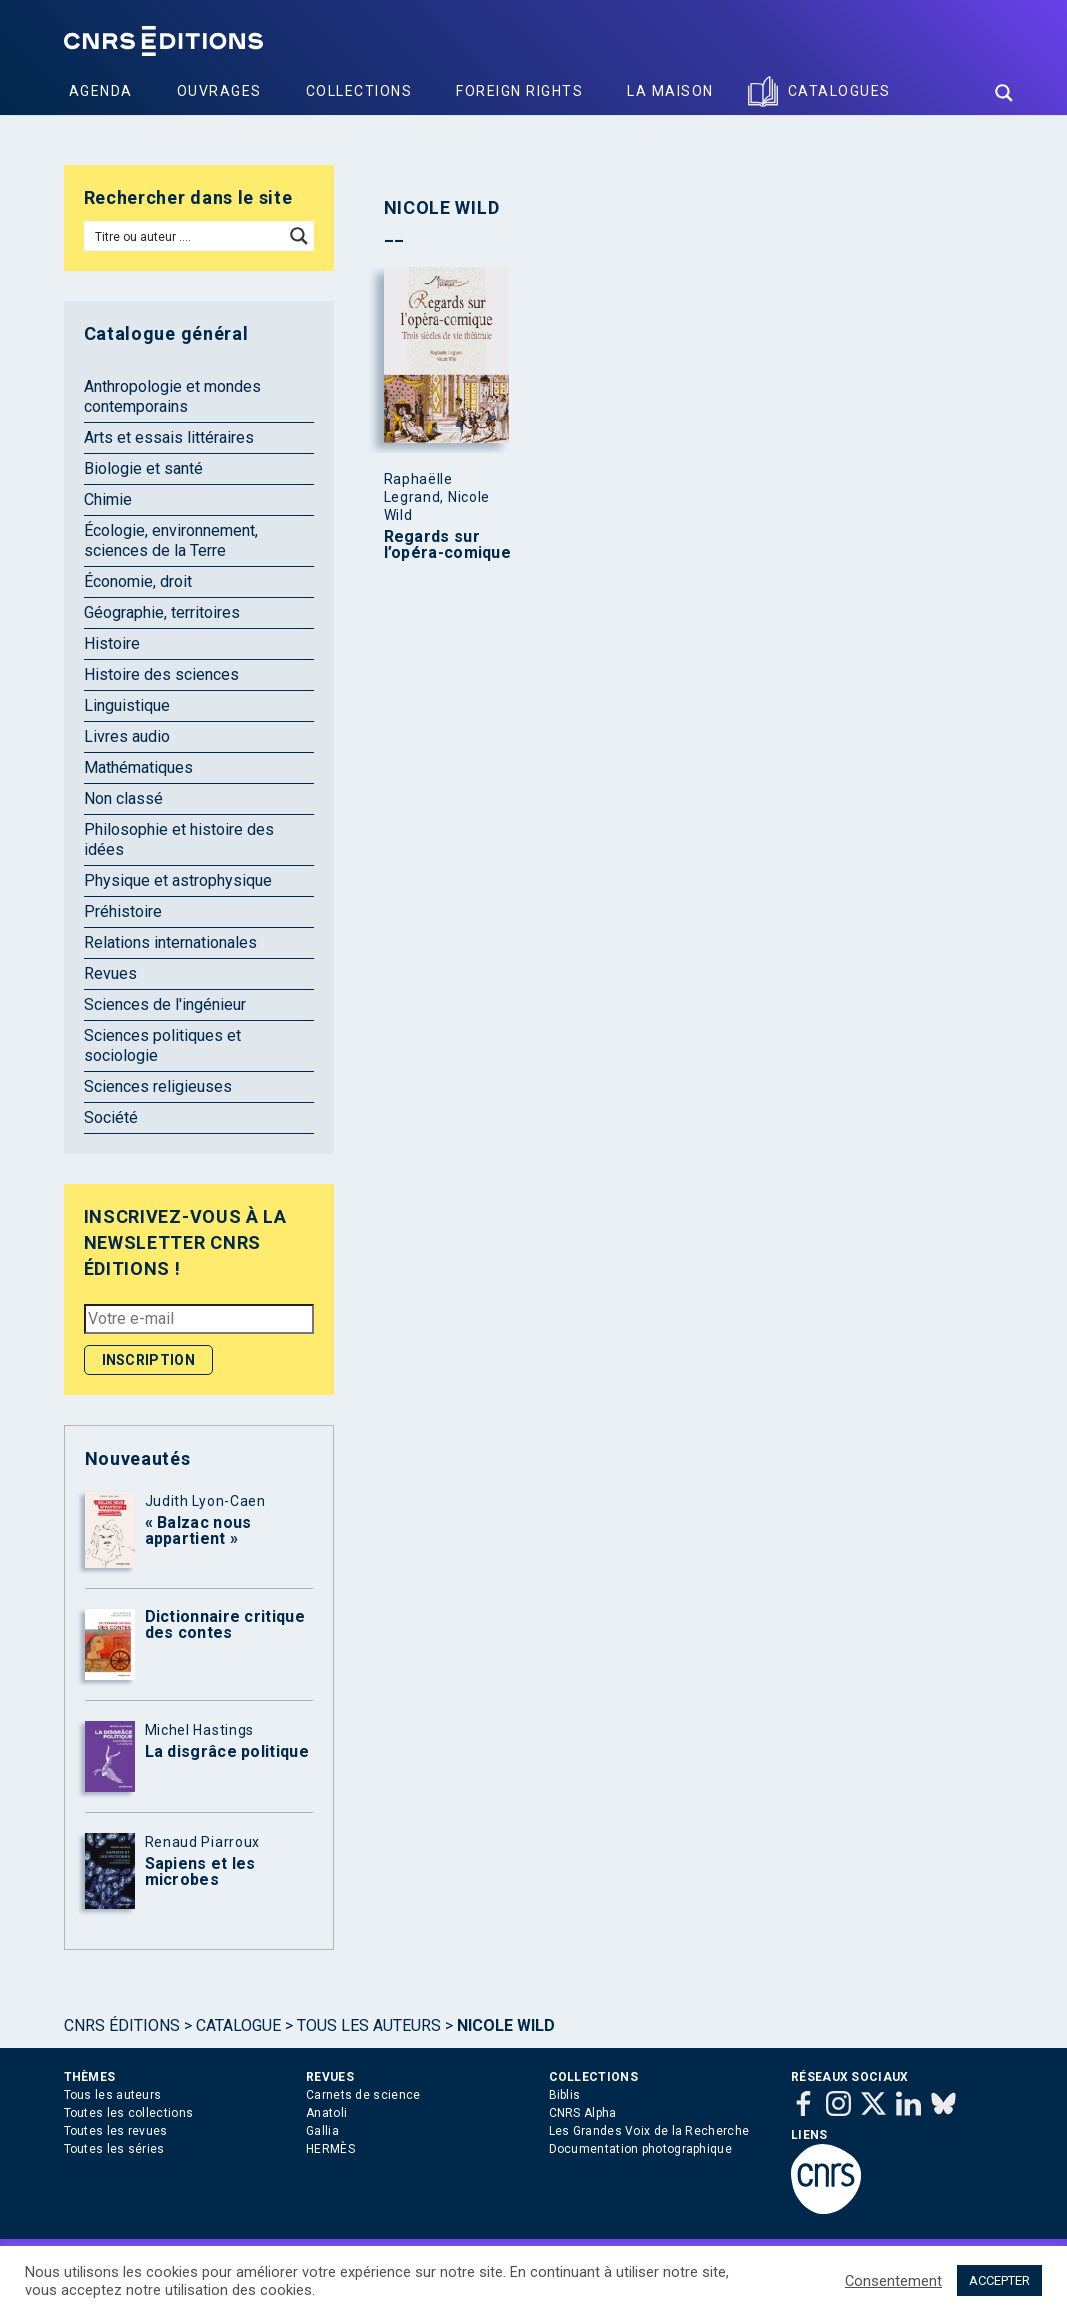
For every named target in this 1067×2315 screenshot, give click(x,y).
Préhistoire (123, 911)
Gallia (322, 2131)
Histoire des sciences (161, 674)
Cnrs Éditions (122, 2025)
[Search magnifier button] (1004, 93)
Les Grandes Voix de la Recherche (649, 2131)
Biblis (565, 2095)
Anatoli (326, 2113)
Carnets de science (363, 2095)
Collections (359, 91)
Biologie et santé (143, 468)
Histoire (112, 643)
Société (111, 1117)
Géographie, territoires (162, 612)
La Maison (670, 91)
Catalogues (839, 91)
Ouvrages (219, 91)
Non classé (123, 798)
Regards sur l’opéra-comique (448, 545)
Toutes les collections (129, 2113)
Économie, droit (138, 581)
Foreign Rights (519, 91)
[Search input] (185, 236)
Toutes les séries (114, 2149)
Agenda (101, 91)
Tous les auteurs (369, 2025)
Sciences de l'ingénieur (165, 1004)
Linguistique (127, 705)
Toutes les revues (116, 2131)
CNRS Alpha (583, 2113)
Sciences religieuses (158, 1086)
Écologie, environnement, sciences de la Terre (171, 540)
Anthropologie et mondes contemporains (172, 396)
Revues (110, 973)
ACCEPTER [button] (999, 2280)
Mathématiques (138, 767)
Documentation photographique (640, 2149)
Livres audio (127, 736)
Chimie (108, 499)
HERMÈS (330, 2149)
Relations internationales (170, 942)
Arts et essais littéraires (169, 437)
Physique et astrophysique (178, 880)
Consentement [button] (893, 2281)
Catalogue (238, 2025)
